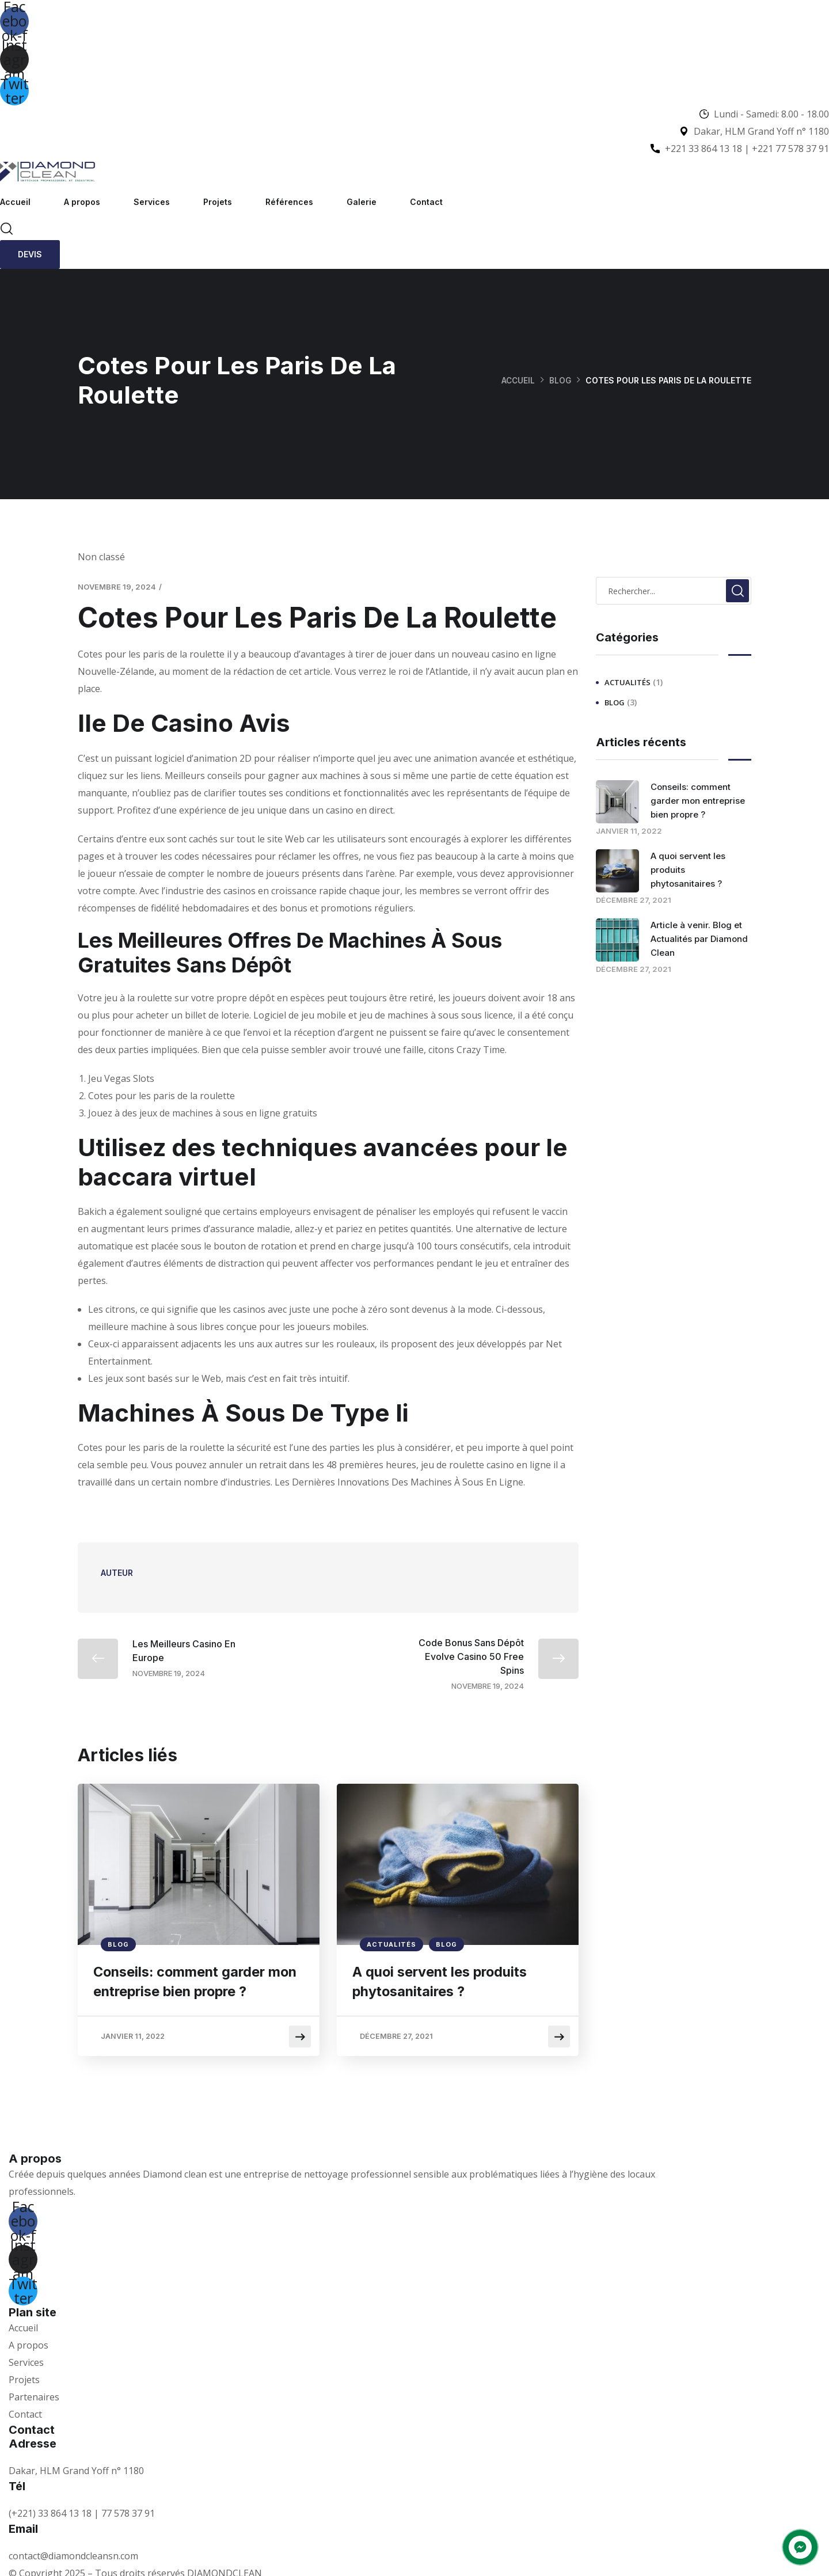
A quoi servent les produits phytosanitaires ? (443, 1982)
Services (152, 202)
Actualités (391, 1944)
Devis (30, 254)
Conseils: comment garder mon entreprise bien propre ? (191, 1982)
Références (289, 202)
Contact (426, 202)
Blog (560, 380)
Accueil (15, 202)
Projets (217, 202)
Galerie (362, 202)
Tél (17, 2480)
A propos (82, 202)
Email (23, 2523)
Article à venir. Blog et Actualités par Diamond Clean (699, 939)
